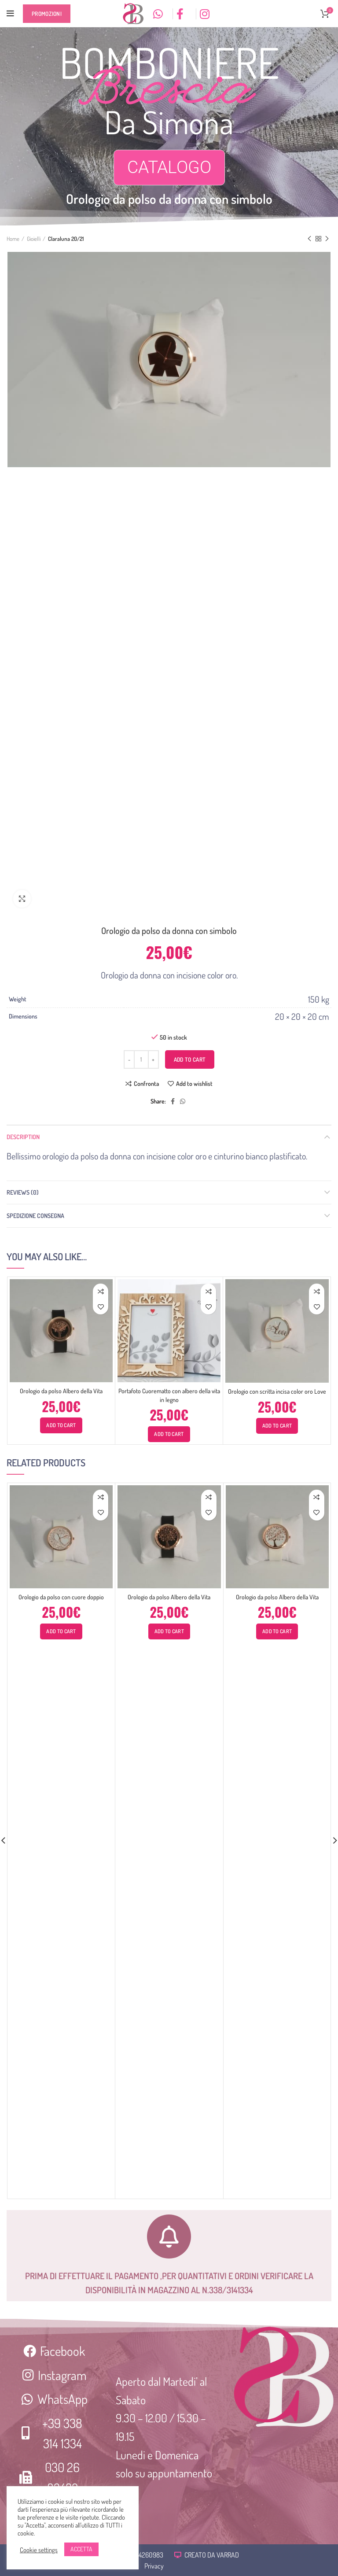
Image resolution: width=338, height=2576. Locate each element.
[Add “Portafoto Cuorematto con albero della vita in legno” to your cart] (169, 1434)
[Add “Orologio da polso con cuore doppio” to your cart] (61, 1631)
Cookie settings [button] (39, 2550)
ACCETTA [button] (81, 2549)
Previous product (309, 239)
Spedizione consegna (35, 1215)
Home (13, 238)
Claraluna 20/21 (66, 238)
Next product (327, 239)
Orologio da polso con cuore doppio (61, 1597)
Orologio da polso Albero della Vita (61, 1391)
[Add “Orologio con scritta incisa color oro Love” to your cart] (277, 1426)
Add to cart (190, 1059)
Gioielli (33, 238)
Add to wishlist (194, 1084)
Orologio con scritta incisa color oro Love (277, 1391)
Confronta (146, 1084)
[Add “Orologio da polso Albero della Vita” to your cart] (61, 1425)
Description (23, 1136)
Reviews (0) (23, 1192)
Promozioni (47, 13)
